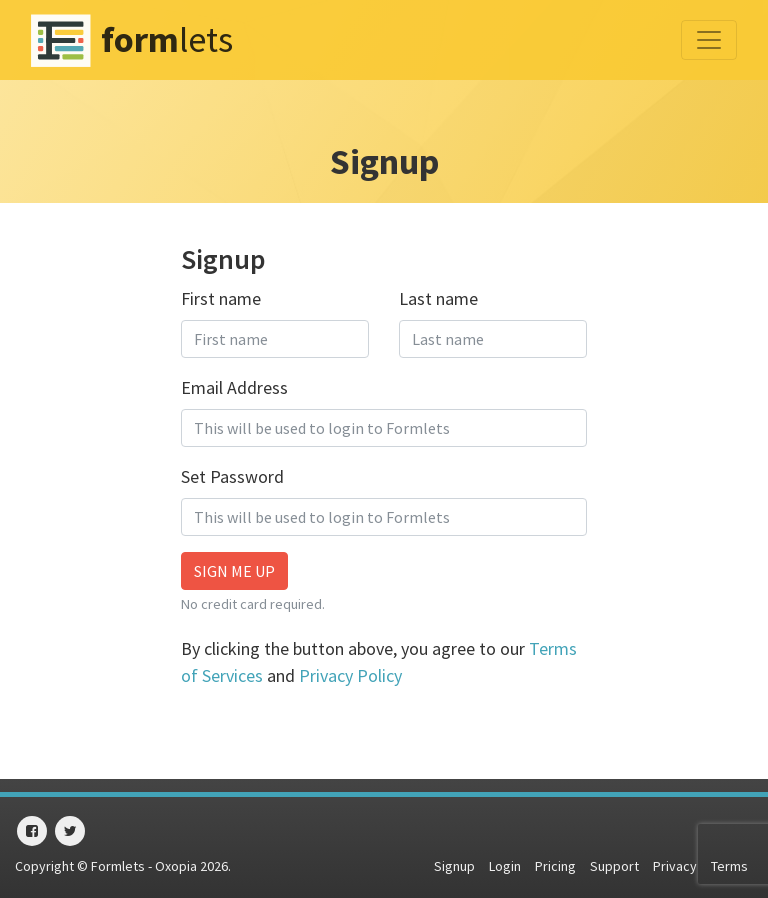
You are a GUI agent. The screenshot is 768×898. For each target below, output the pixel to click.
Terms (729, 866)
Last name (438, 298)
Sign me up (234, 571)
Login (505, 866)
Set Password (232, 476)
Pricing (555, 866)
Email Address (234, 387)
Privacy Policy (350, 675)
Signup (454, 866)
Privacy (675, 866)
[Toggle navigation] (709, 40)
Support (614, 866)
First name (221, 298)
